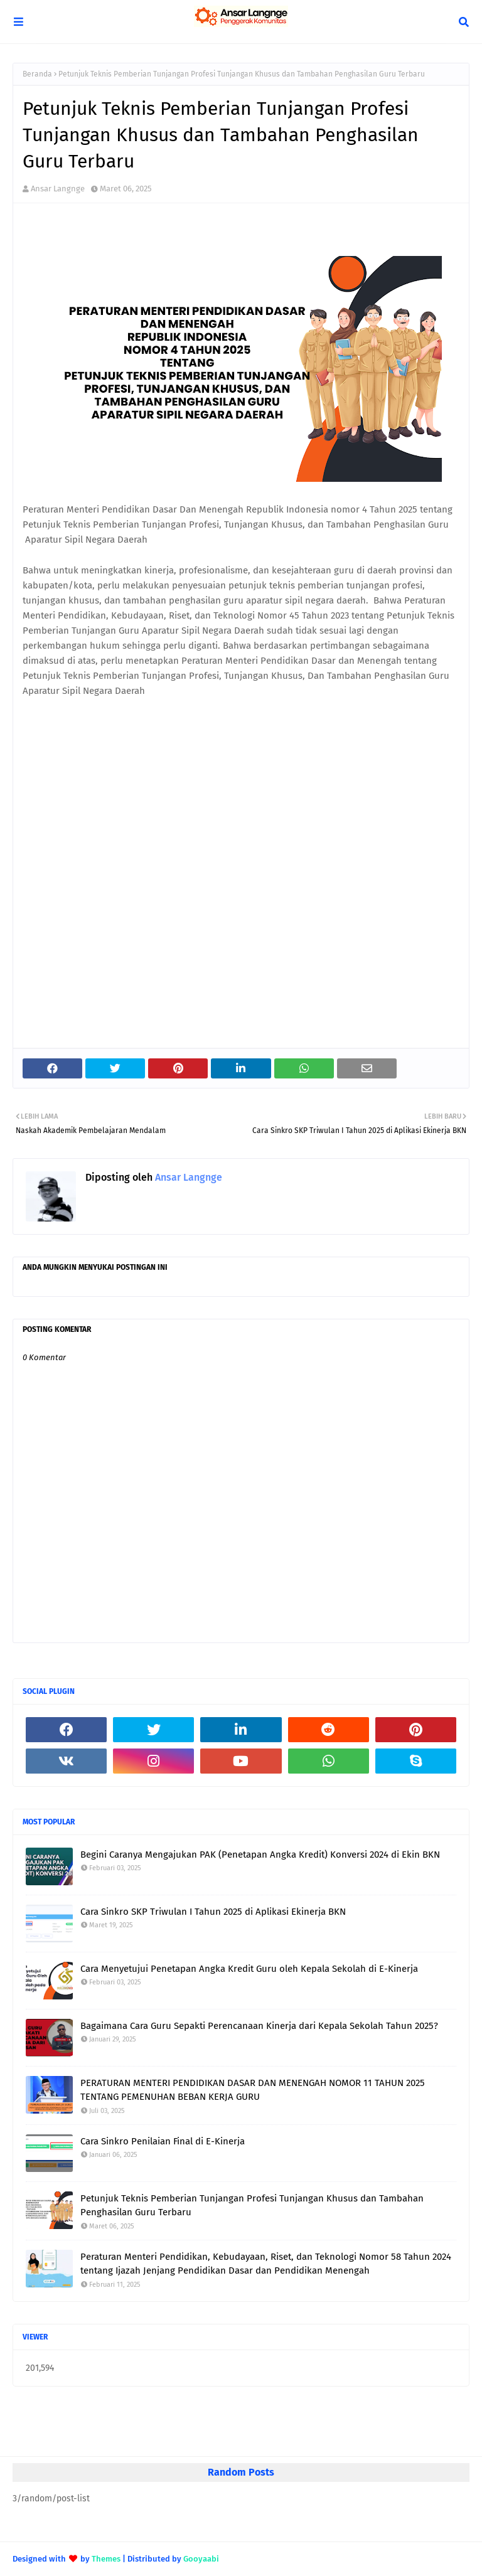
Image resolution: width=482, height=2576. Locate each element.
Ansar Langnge (58, 188)
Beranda (37, 74)
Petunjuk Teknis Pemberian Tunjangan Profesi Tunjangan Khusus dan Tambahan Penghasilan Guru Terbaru (252, 2205)
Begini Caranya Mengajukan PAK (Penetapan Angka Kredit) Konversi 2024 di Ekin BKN (260, 1854)
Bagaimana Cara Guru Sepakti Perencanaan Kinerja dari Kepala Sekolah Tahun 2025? (259, 2025)
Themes (106, 2558)
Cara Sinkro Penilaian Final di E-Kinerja (162, 2141)
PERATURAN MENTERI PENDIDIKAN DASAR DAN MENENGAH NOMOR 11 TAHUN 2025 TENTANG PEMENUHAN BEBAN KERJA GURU (252, 2090)
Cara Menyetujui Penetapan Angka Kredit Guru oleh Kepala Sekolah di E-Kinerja (249, 1968)
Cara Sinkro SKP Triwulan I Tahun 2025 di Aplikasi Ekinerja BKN (213, 1911)
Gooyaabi (201, 2558)
